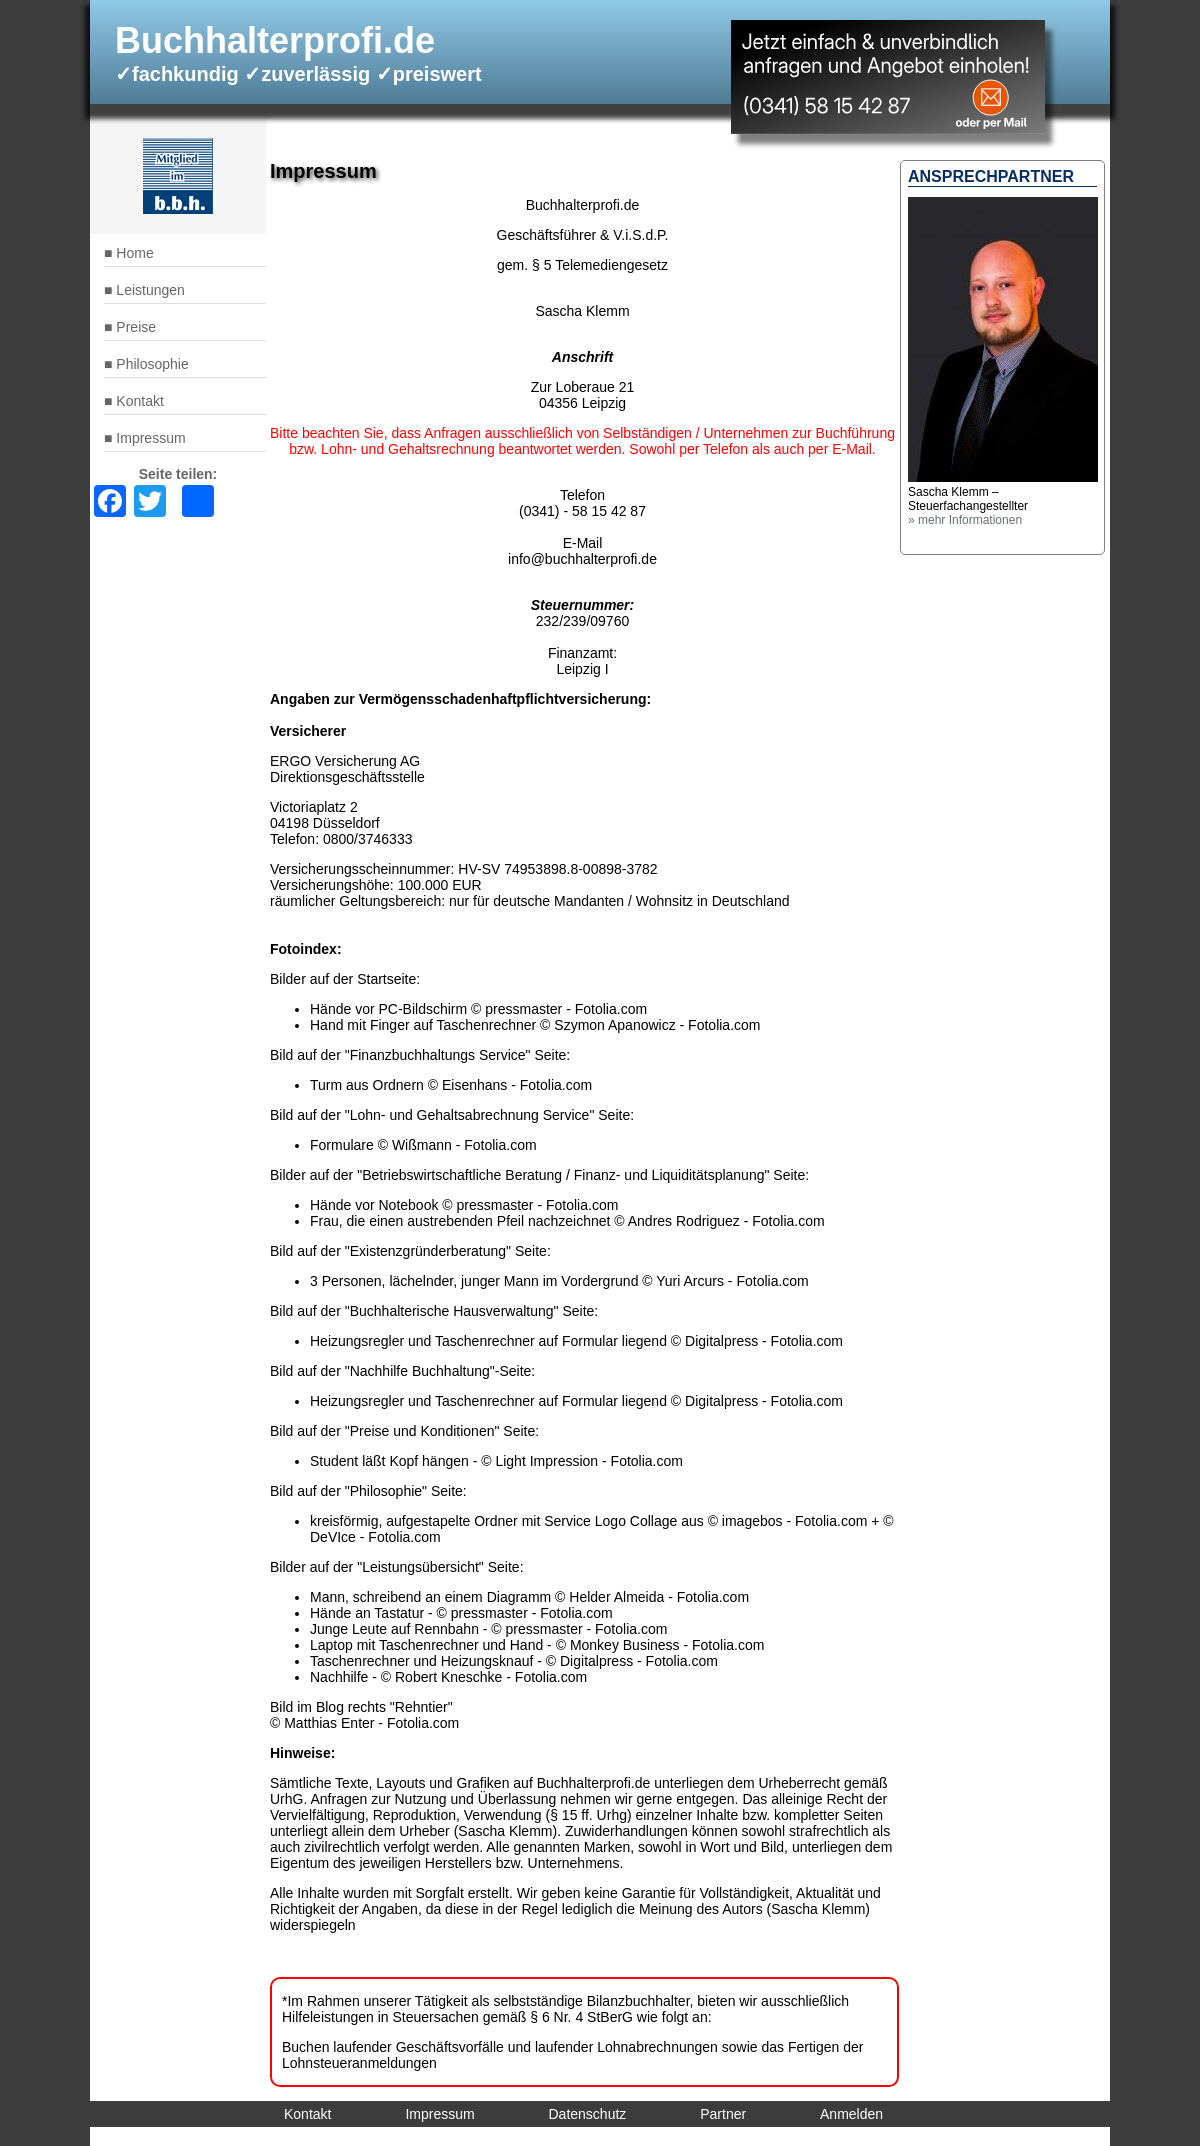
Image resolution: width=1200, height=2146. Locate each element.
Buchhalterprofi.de (275, 40)
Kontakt (139, 401)
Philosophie (152, 364)
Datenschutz (588, 2114)
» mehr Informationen (965, 520)
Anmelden (851, 2114)
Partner (723, 2114)
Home (134, 253)
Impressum (150, 438)
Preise (136, 327)
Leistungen (150, 290)
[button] (1003, 478)
